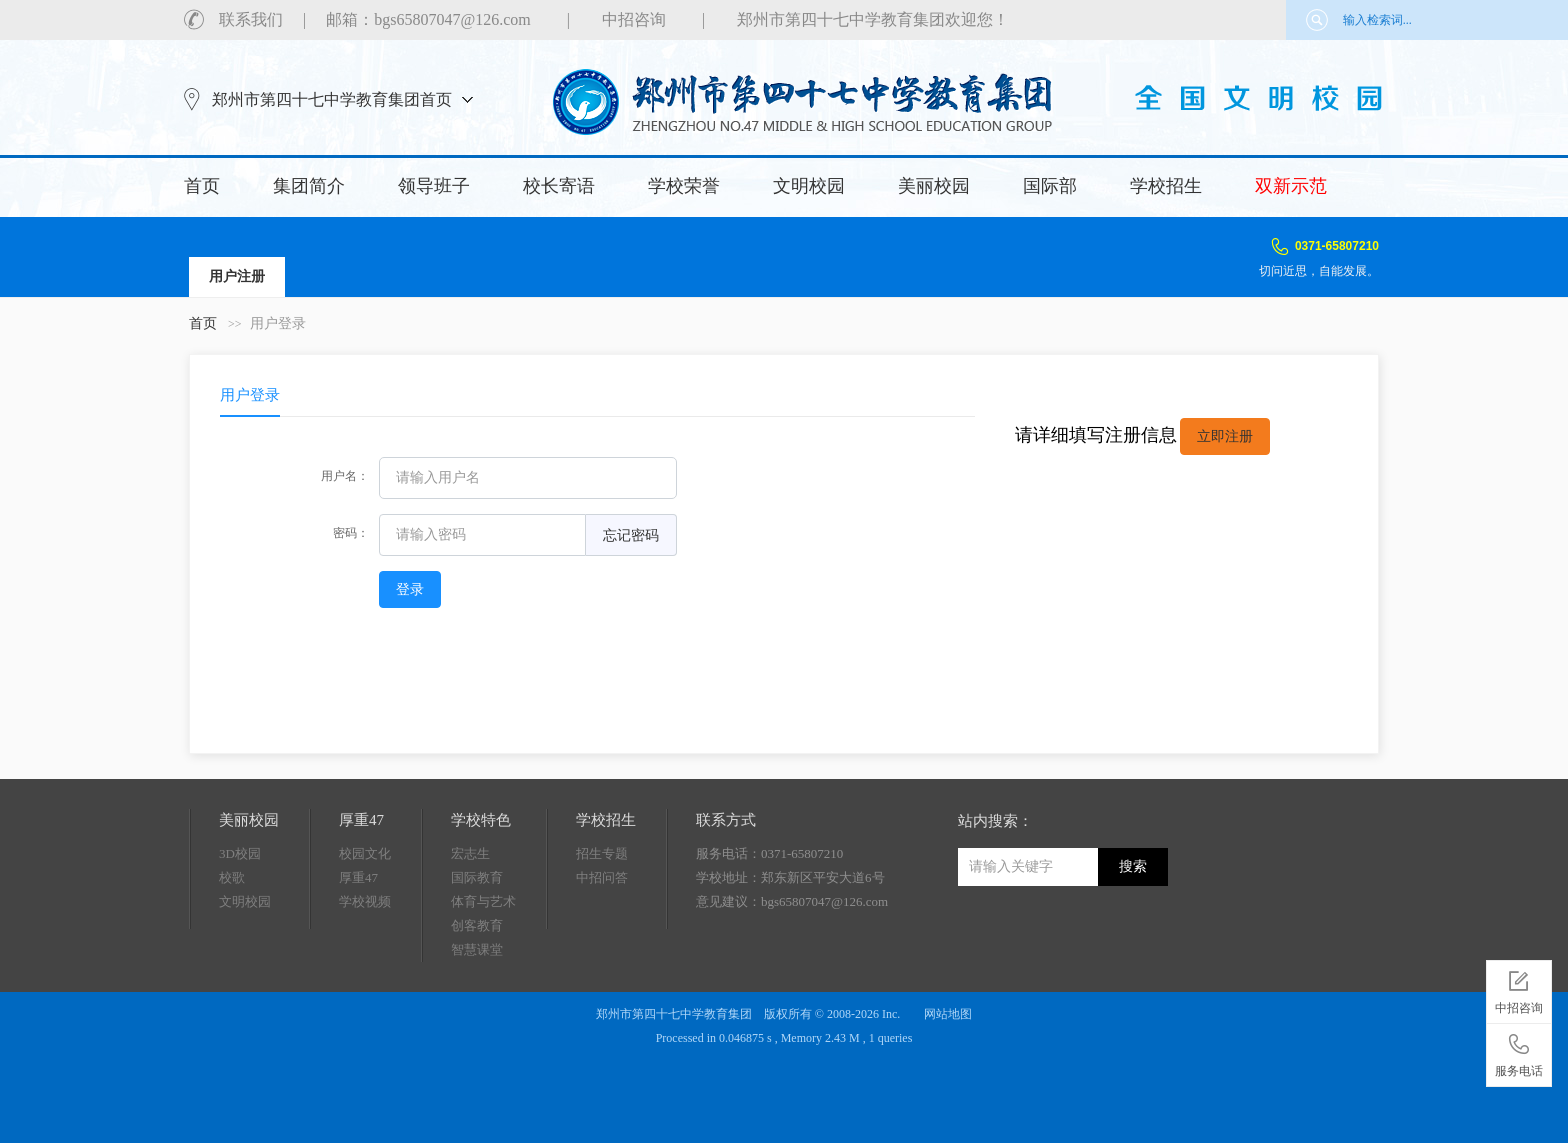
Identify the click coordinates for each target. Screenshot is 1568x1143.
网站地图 (948, 1014)
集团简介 (309, 186)
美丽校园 (934, 186)
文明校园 (809, 186)
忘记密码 (631, 535)
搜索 (1133, 866)
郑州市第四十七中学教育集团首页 (332, 99)
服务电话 (1519, 1052)
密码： (351, 533)
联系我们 (251, 19)
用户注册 (237, 276)
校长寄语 (559, 186)
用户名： (345, 476)
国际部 (1050, 186)
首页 (202, 186)
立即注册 (1225, 436)
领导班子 (434, 186)
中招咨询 (634, 19)
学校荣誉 (684, 186)
